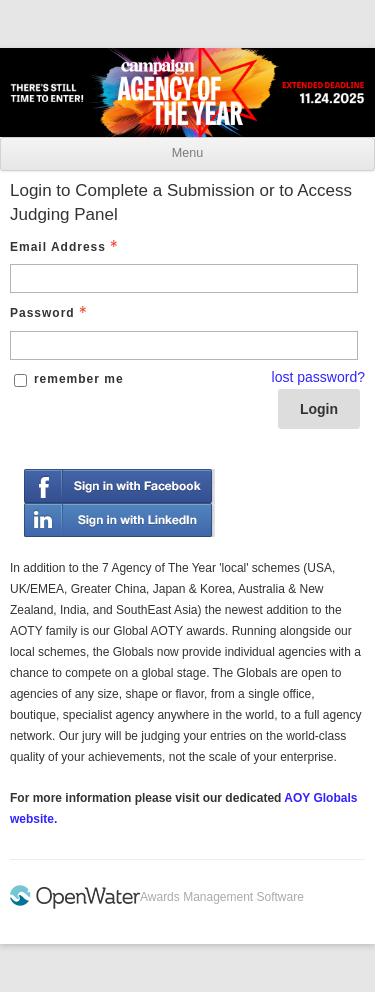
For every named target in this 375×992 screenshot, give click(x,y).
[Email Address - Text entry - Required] (184, 278)
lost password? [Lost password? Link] (318, 377)
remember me (79, 379)
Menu (187, 153)
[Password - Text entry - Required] (184, 345)
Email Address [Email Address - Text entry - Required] (66, 247)
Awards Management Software (222, 897)
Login (319, 409)
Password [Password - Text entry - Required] (50, 313)
